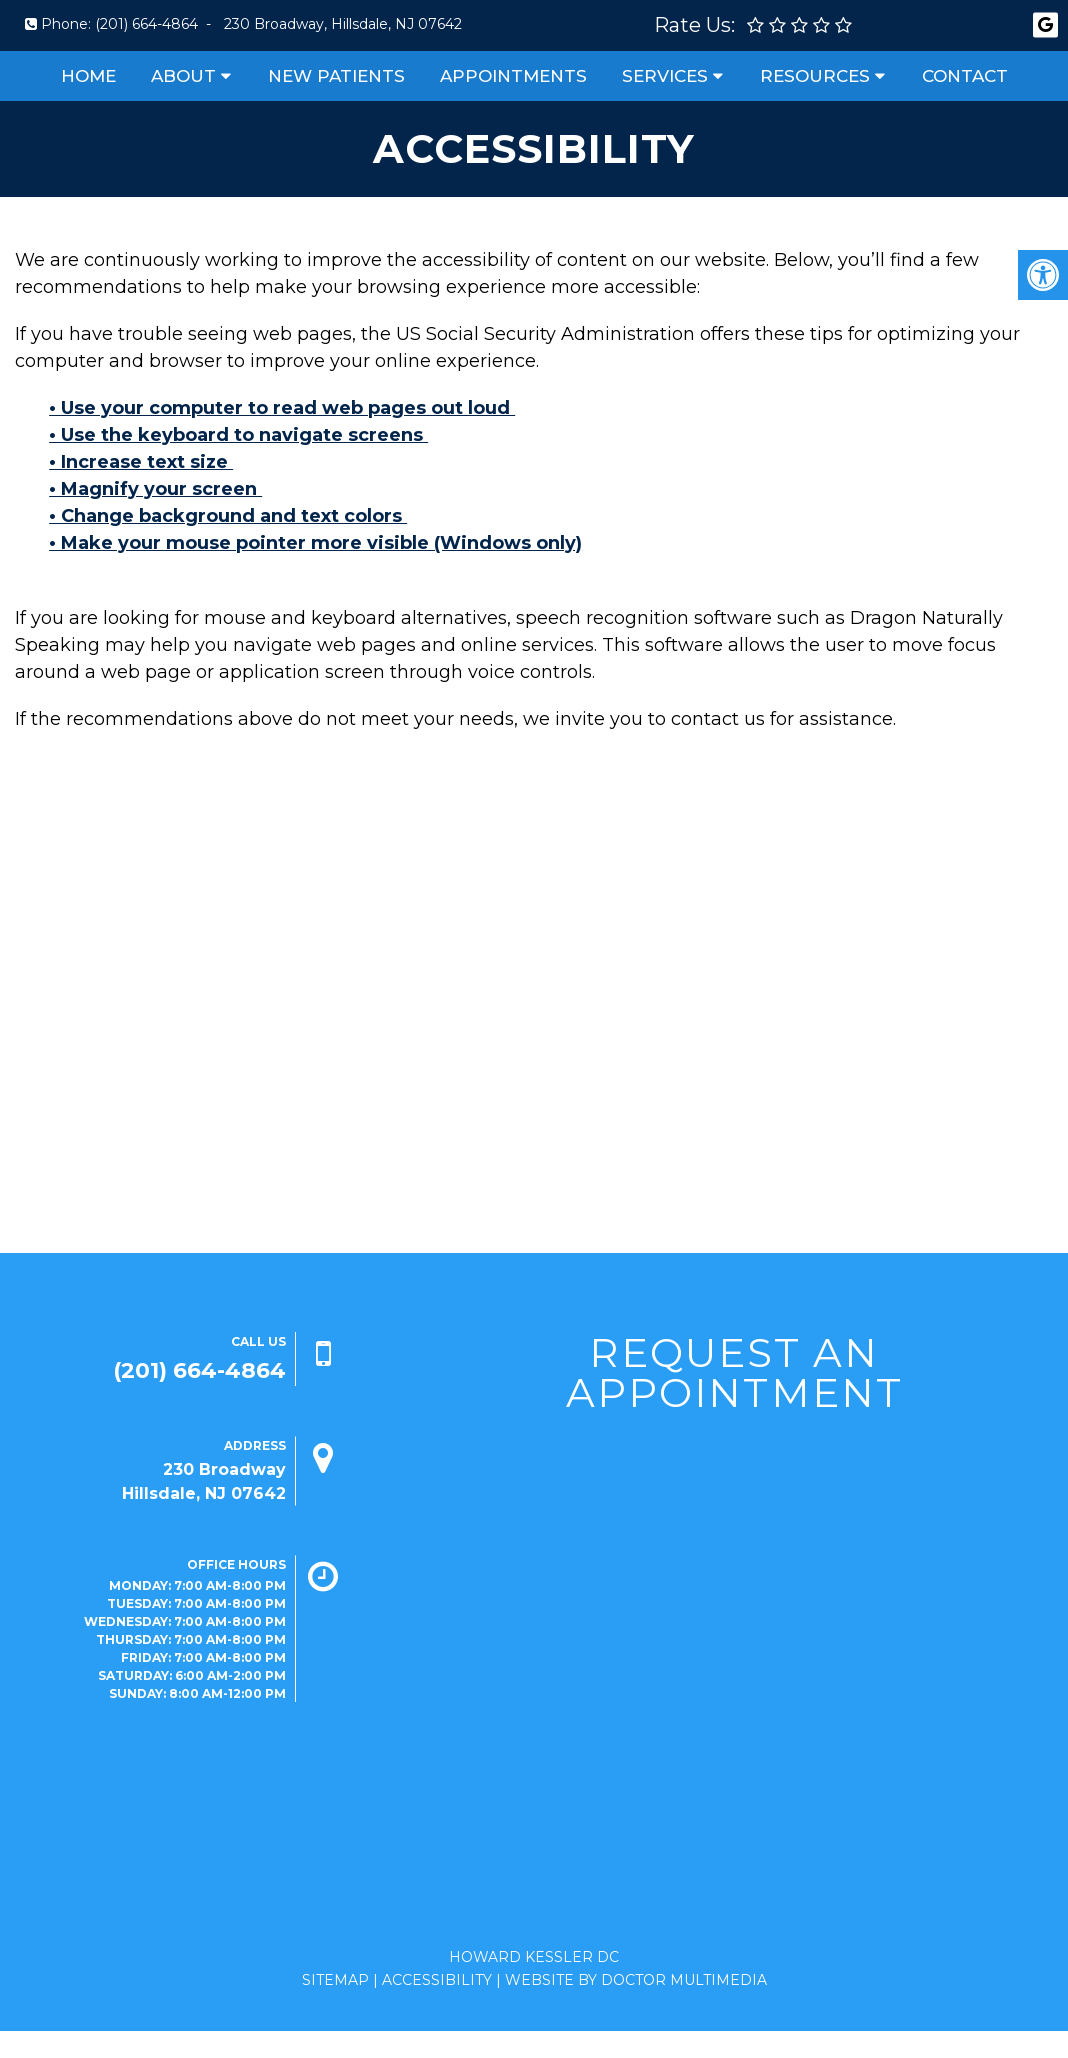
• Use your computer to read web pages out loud (282, 408)
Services (665, 76)
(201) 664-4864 (146, 24)
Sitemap (335, 1980)
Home (88, 76)
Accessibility (437, 1980)
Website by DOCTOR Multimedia (636, 1980)
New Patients (336, 76)
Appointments (513, 76)
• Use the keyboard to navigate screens (238, 435)
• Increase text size (141, 462)
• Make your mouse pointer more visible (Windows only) (315, 543)
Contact (965, 76)
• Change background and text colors (228, 516)
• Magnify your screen (155, 489)
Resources (815, 76)
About (183, 76)
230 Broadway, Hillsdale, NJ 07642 (343, 24)
